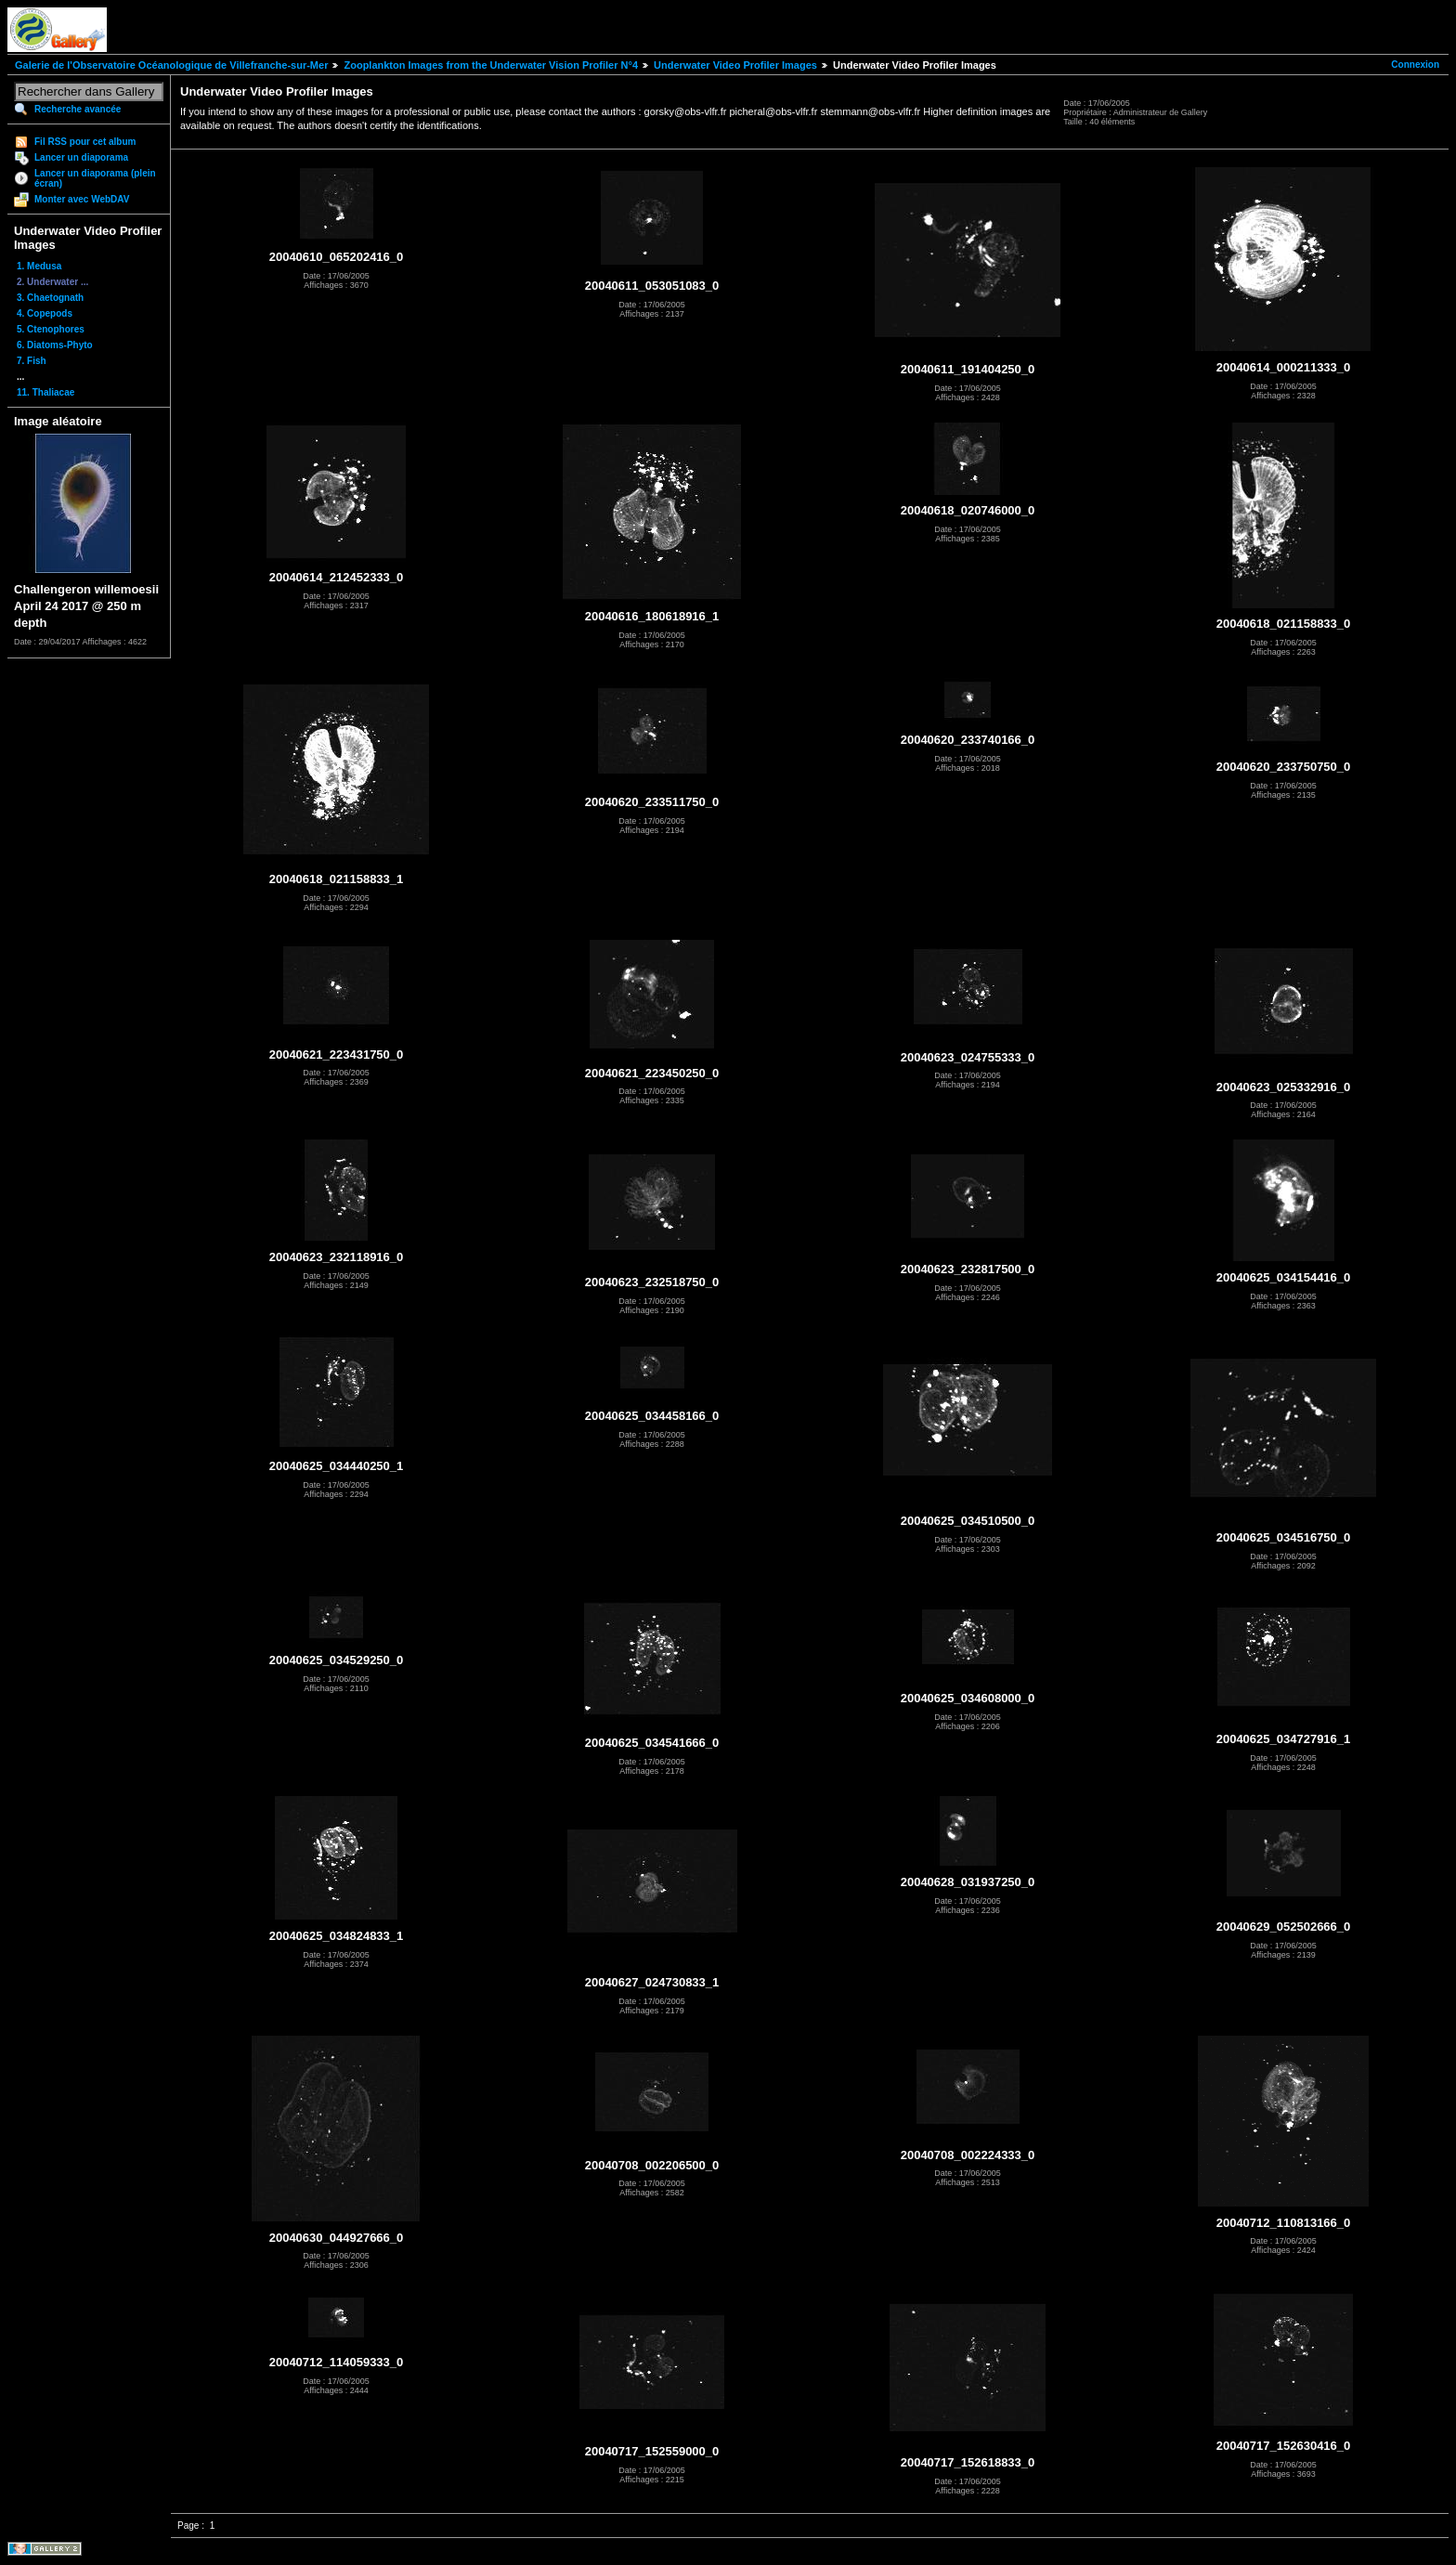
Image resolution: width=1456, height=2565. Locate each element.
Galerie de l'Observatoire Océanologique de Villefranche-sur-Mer (171, 65)
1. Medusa (39, 266)
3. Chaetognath (50, 298)
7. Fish (31, 361)
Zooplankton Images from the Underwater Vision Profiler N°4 (491, 65)
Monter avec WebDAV (81, 199)
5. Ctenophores (50, 329)
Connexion (1415, 64)
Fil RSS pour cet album (85, 142)
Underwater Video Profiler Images (735, 65)
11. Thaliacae (45, 392)
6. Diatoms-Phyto (55, 345)
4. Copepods (44, 313)
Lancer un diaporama (81, 157)
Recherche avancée (77, 109)
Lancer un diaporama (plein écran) (95, 178)
